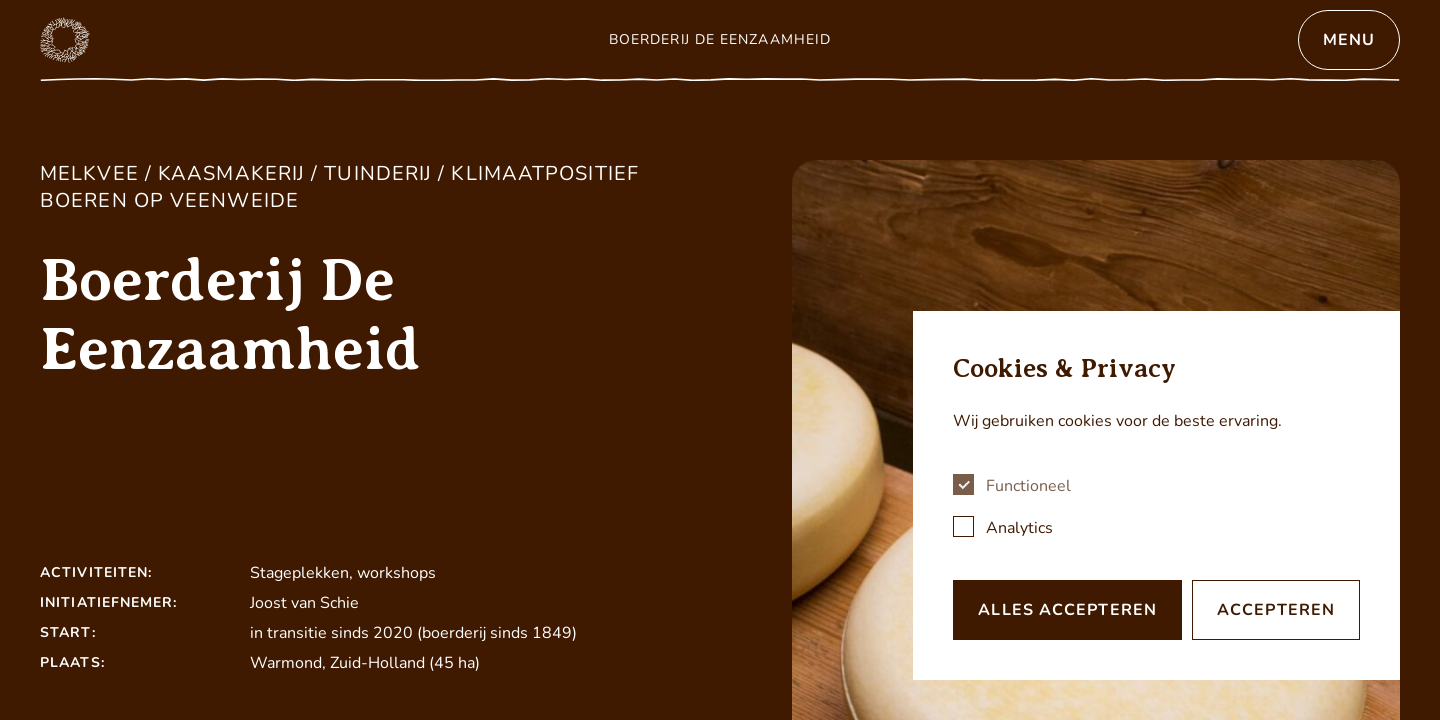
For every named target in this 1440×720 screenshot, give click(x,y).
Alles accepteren (1067, 610)
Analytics (1019, 528)
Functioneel (1028, 486)
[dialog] (1156, 495)
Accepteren (1276, 610)
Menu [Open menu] (1349, 40)
